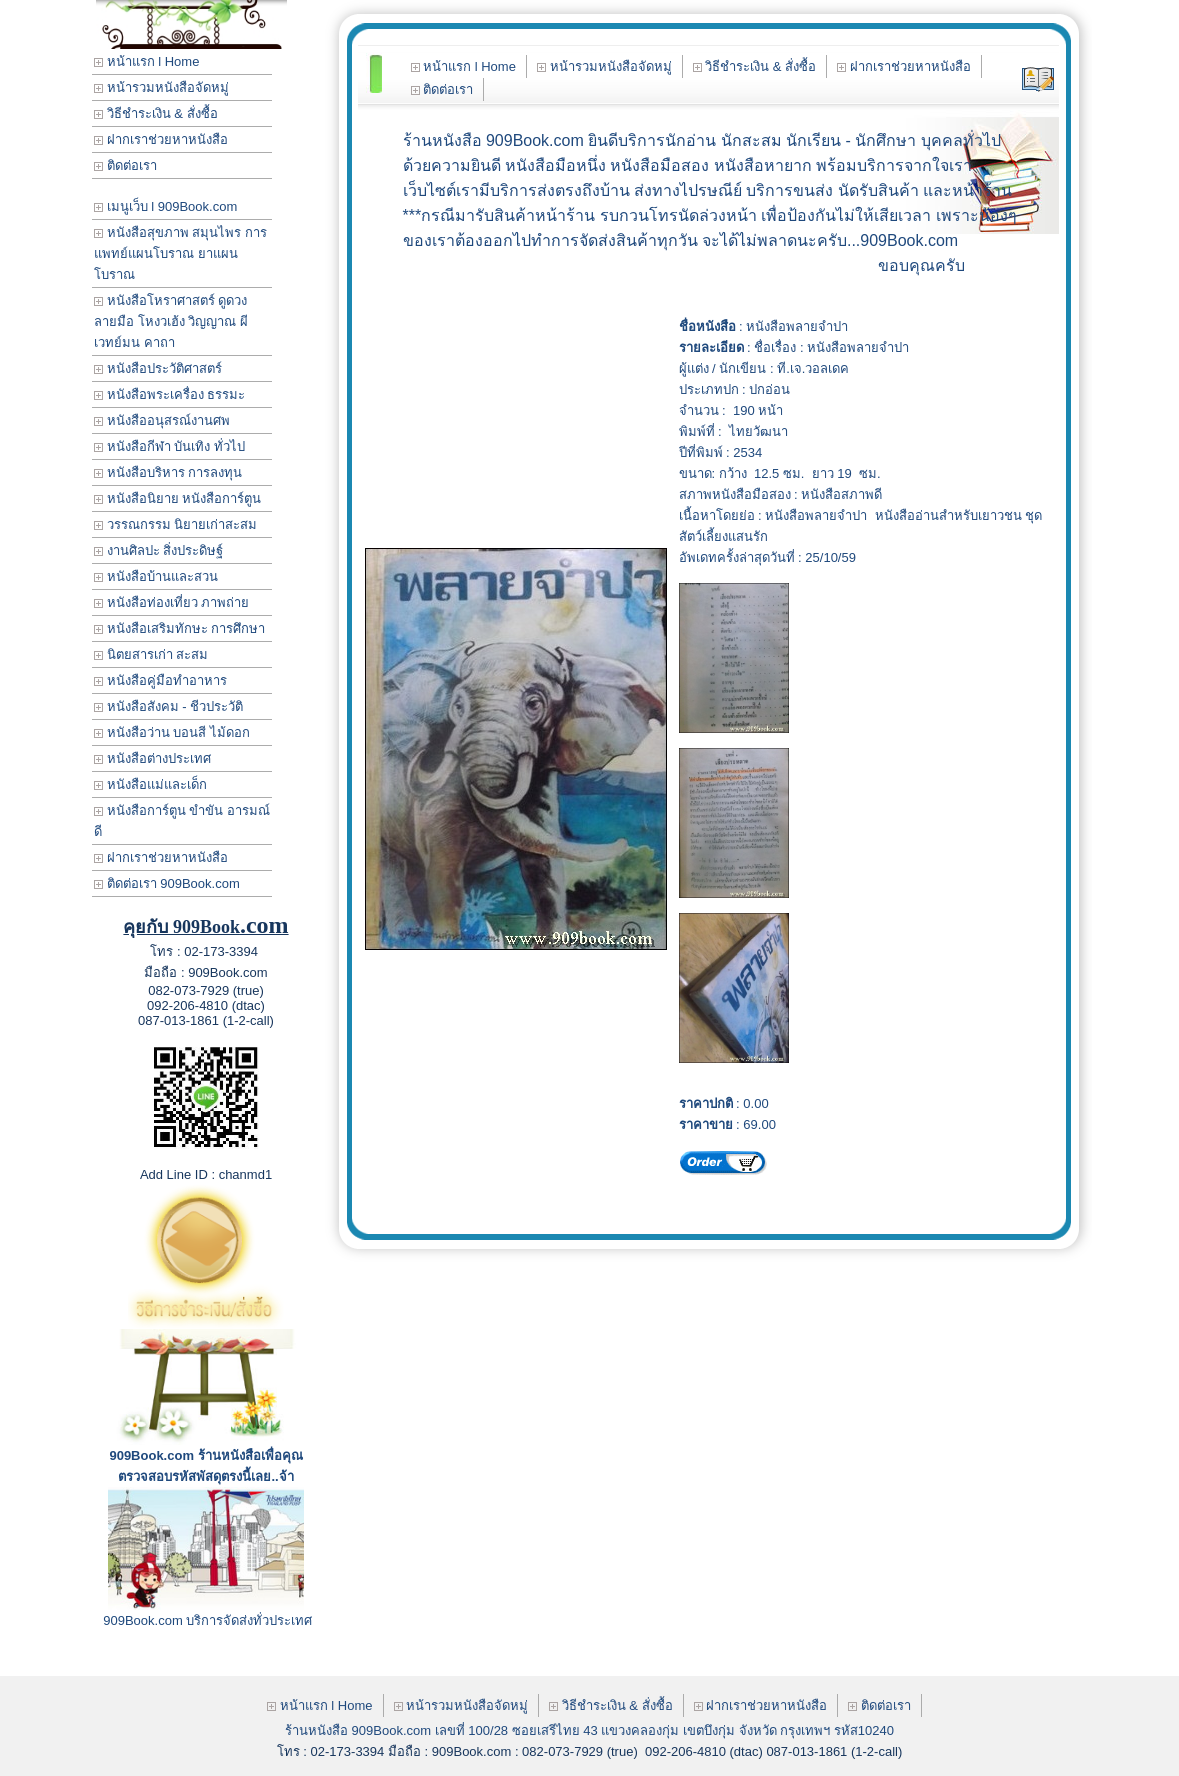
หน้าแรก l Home (146, 61)
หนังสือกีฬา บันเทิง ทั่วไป (169, 446)
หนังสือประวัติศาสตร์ (158, 368)
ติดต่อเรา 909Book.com (167, 883)
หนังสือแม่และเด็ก (150, 784)
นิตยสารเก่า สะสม (151, 654)
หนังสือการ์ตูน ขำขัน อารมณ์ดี (182, 821)
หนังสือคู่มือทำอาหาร (160, 680)
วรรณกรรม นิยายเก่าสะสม (175, 524)
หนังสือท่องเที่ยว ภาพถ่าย (171, 602)
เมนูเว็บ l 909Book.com (165, 206)
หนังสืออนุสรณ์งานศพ (162, 420)
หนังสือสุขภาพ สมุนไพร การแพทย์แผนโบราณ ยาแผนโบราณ (180, 253)
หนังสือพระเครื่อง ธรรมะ (169, 394)
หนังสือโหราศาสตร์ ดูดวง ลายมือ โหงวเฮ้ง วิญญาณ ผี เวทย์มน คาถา (171, 321)
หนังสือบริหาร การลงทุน (168, 472)
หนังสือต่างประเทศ (152, 758)
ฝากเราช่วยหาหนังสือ (161, 139)
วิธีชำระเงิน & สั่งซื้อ (156, 113)
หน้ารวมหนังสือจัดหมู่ (161, 87)
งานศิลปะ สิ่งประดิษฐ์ (158, 550)
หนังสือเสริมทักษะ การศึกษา (179, 628)
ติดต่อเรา (125, 165)
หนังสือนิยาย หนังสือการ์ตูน (177, 498)
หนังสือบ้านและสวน (156, 576)
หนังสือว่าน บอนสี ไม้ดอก (172, 732)
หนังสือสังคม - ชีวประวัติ (168, 706)
